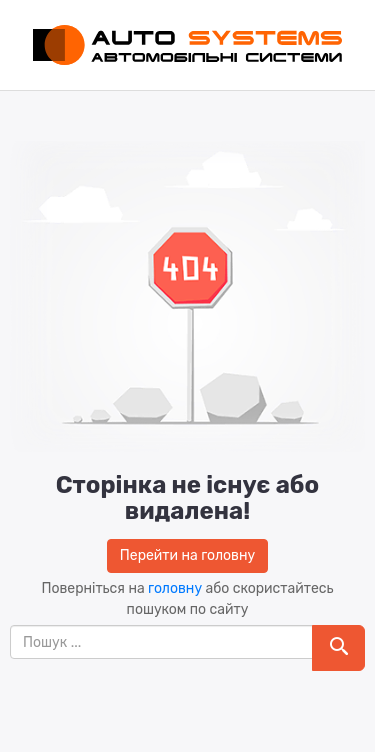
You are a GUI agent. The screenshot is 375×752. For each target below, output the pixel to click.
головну (175, 588)
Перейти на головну (187, 555)
